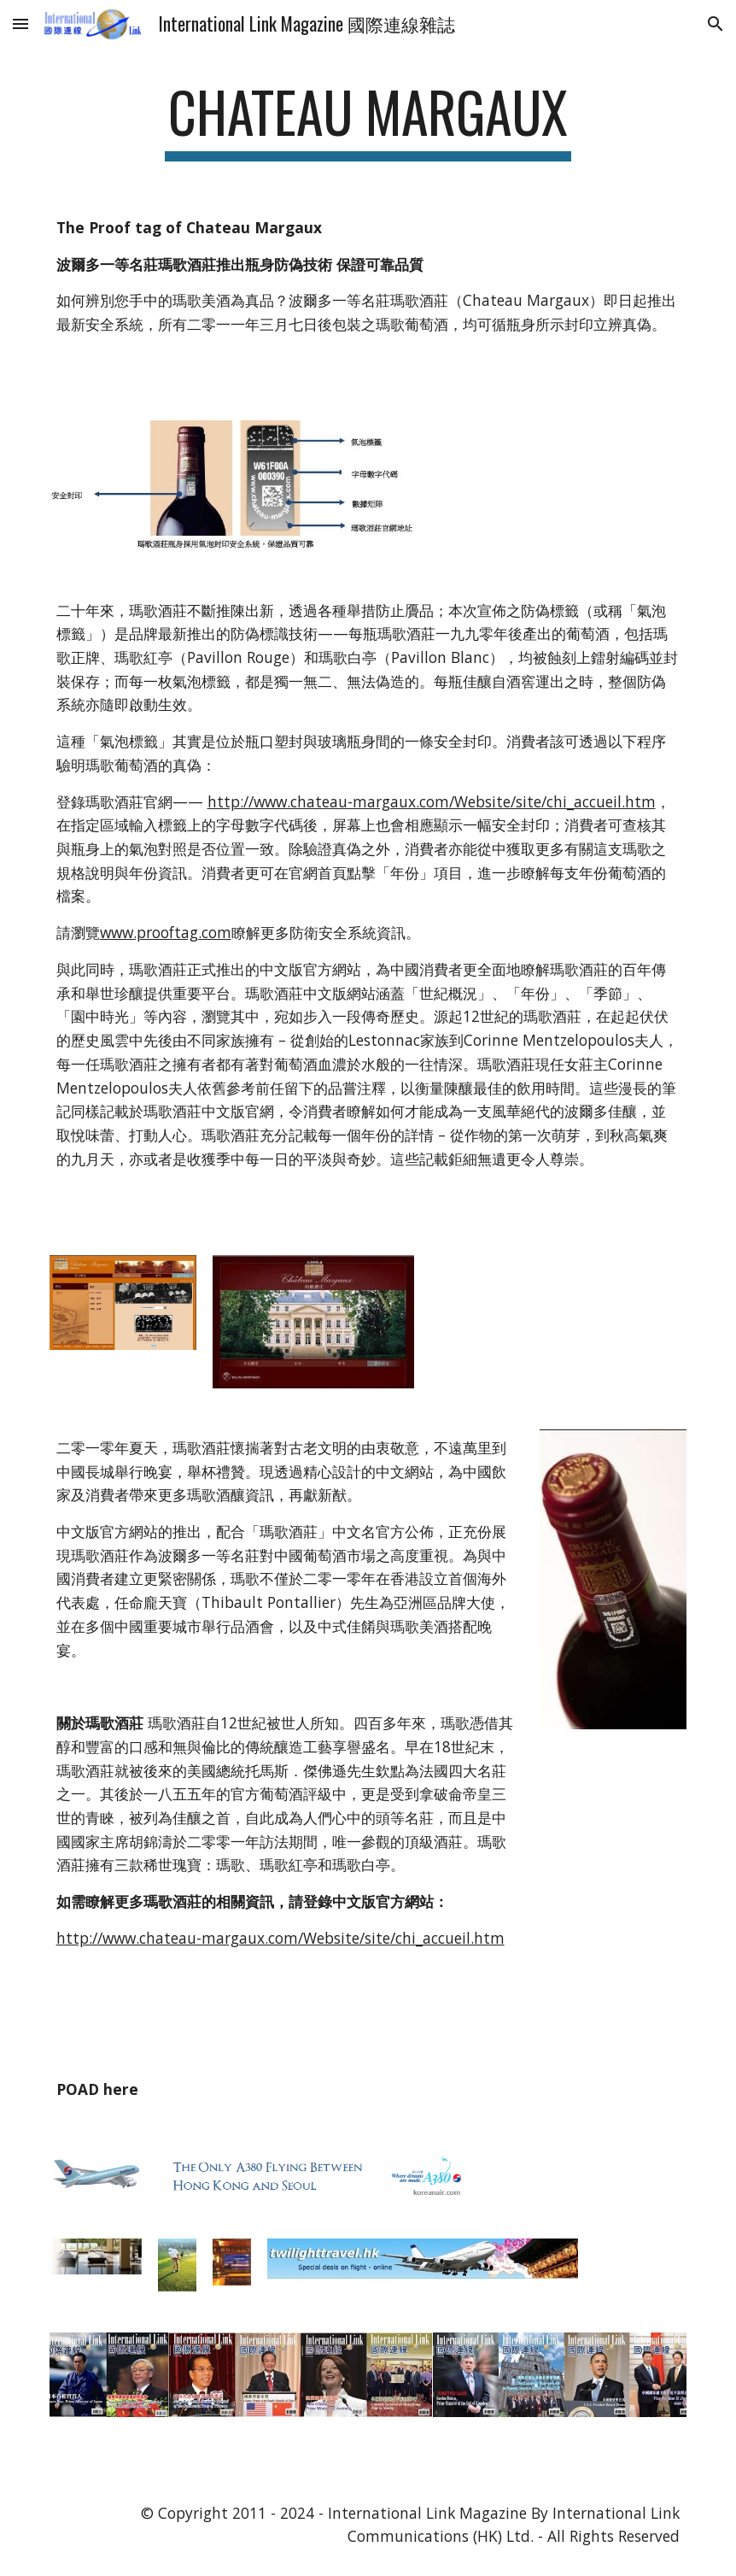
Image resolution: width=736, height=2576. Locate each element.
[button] (20, 23)
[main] (368, 120)
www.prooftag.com (165, 932)
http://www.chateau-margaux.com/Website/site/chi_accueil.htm (431, 801)
